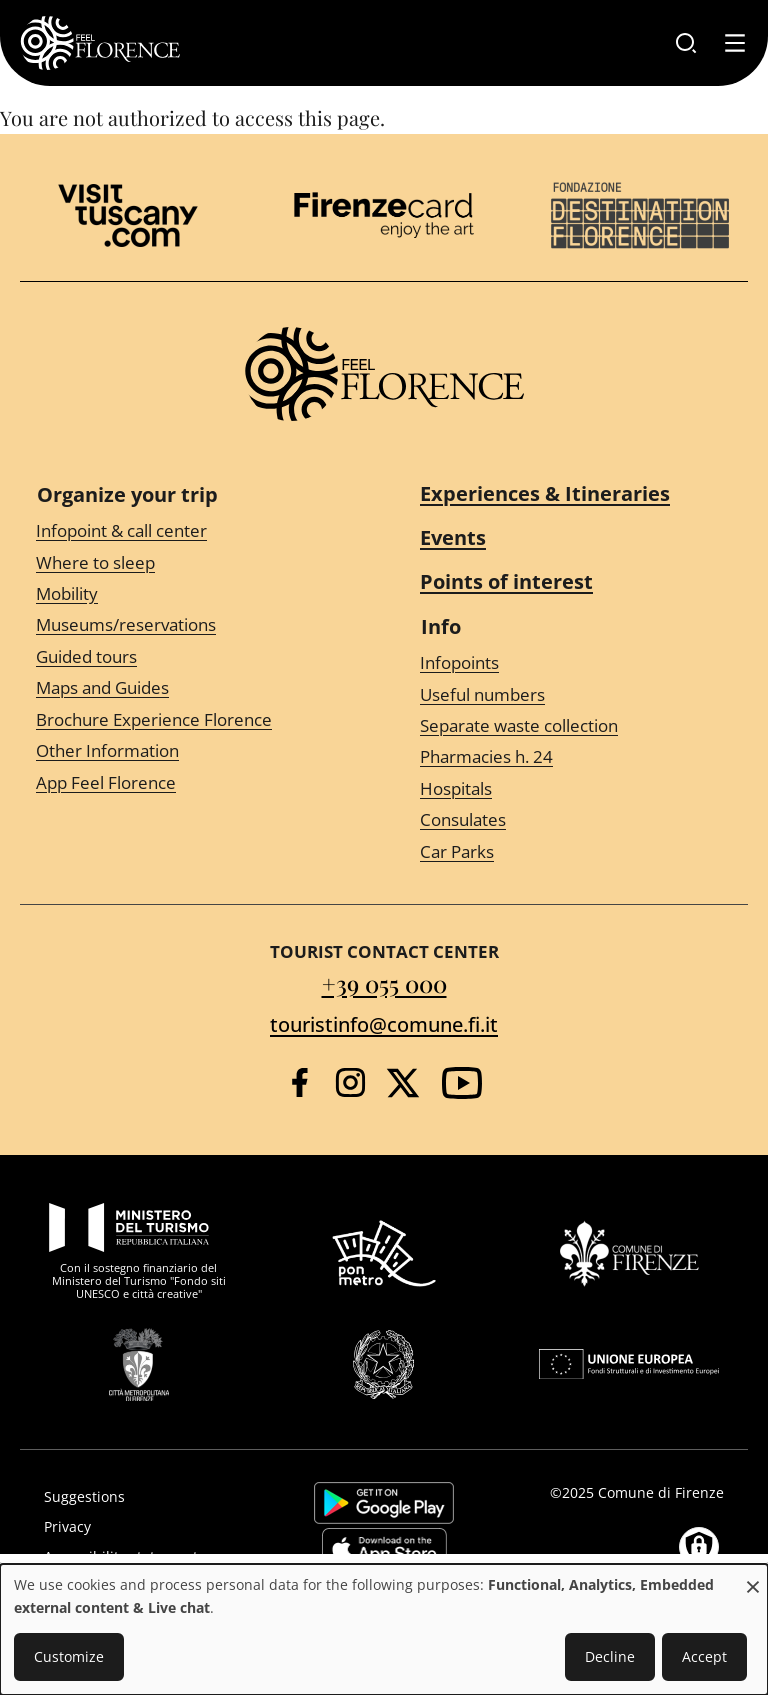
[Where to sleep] (192, 562)
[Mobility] (192, 594)
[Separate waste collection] (576, 726)
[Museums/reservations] (192, 625)
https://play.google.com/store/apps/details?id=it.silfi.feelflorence (384, 1503)
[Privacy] (144, 1527)
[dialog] (384, 1629)
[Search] (686, 43)
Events (453, 537)
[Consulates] (576, 820)
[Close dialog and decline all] (753, 1576)
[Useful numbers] (576, 694)
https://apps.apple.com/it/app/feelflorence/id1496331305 (384, 1549)
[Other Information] (192, 751)
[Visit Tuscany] (128, 215)
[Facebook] (299, 1082)
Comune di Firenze (661, 1492)
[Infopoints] (576, 663)
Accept (704, 1656)
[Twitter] (403, 1083)
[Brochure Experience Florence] (192, 719)
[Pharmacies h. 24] (576, 757)
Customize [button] (69, 1656)
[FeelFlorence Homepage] (100, 43)
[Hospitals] (576, 789)
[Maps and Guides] (192, 688)
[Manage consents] (699, 1547)
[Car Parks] (576, 851)
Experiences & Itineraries (545, 493)
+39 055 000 (384, 983)
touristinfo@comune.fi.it (384, 1024)
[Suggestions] (144, 1497)
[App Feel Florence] (192, 782)
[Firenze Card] (384, 215)
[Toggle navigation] (735, 43)
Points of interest (506, 581)
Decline (610, 1656)
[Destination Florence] (640, 215)
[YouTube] (462, 1083)
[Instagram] (350, 1082)
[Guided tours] (192, 657)
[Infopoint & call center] (192, 531)
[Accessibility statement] (144, 1557)
